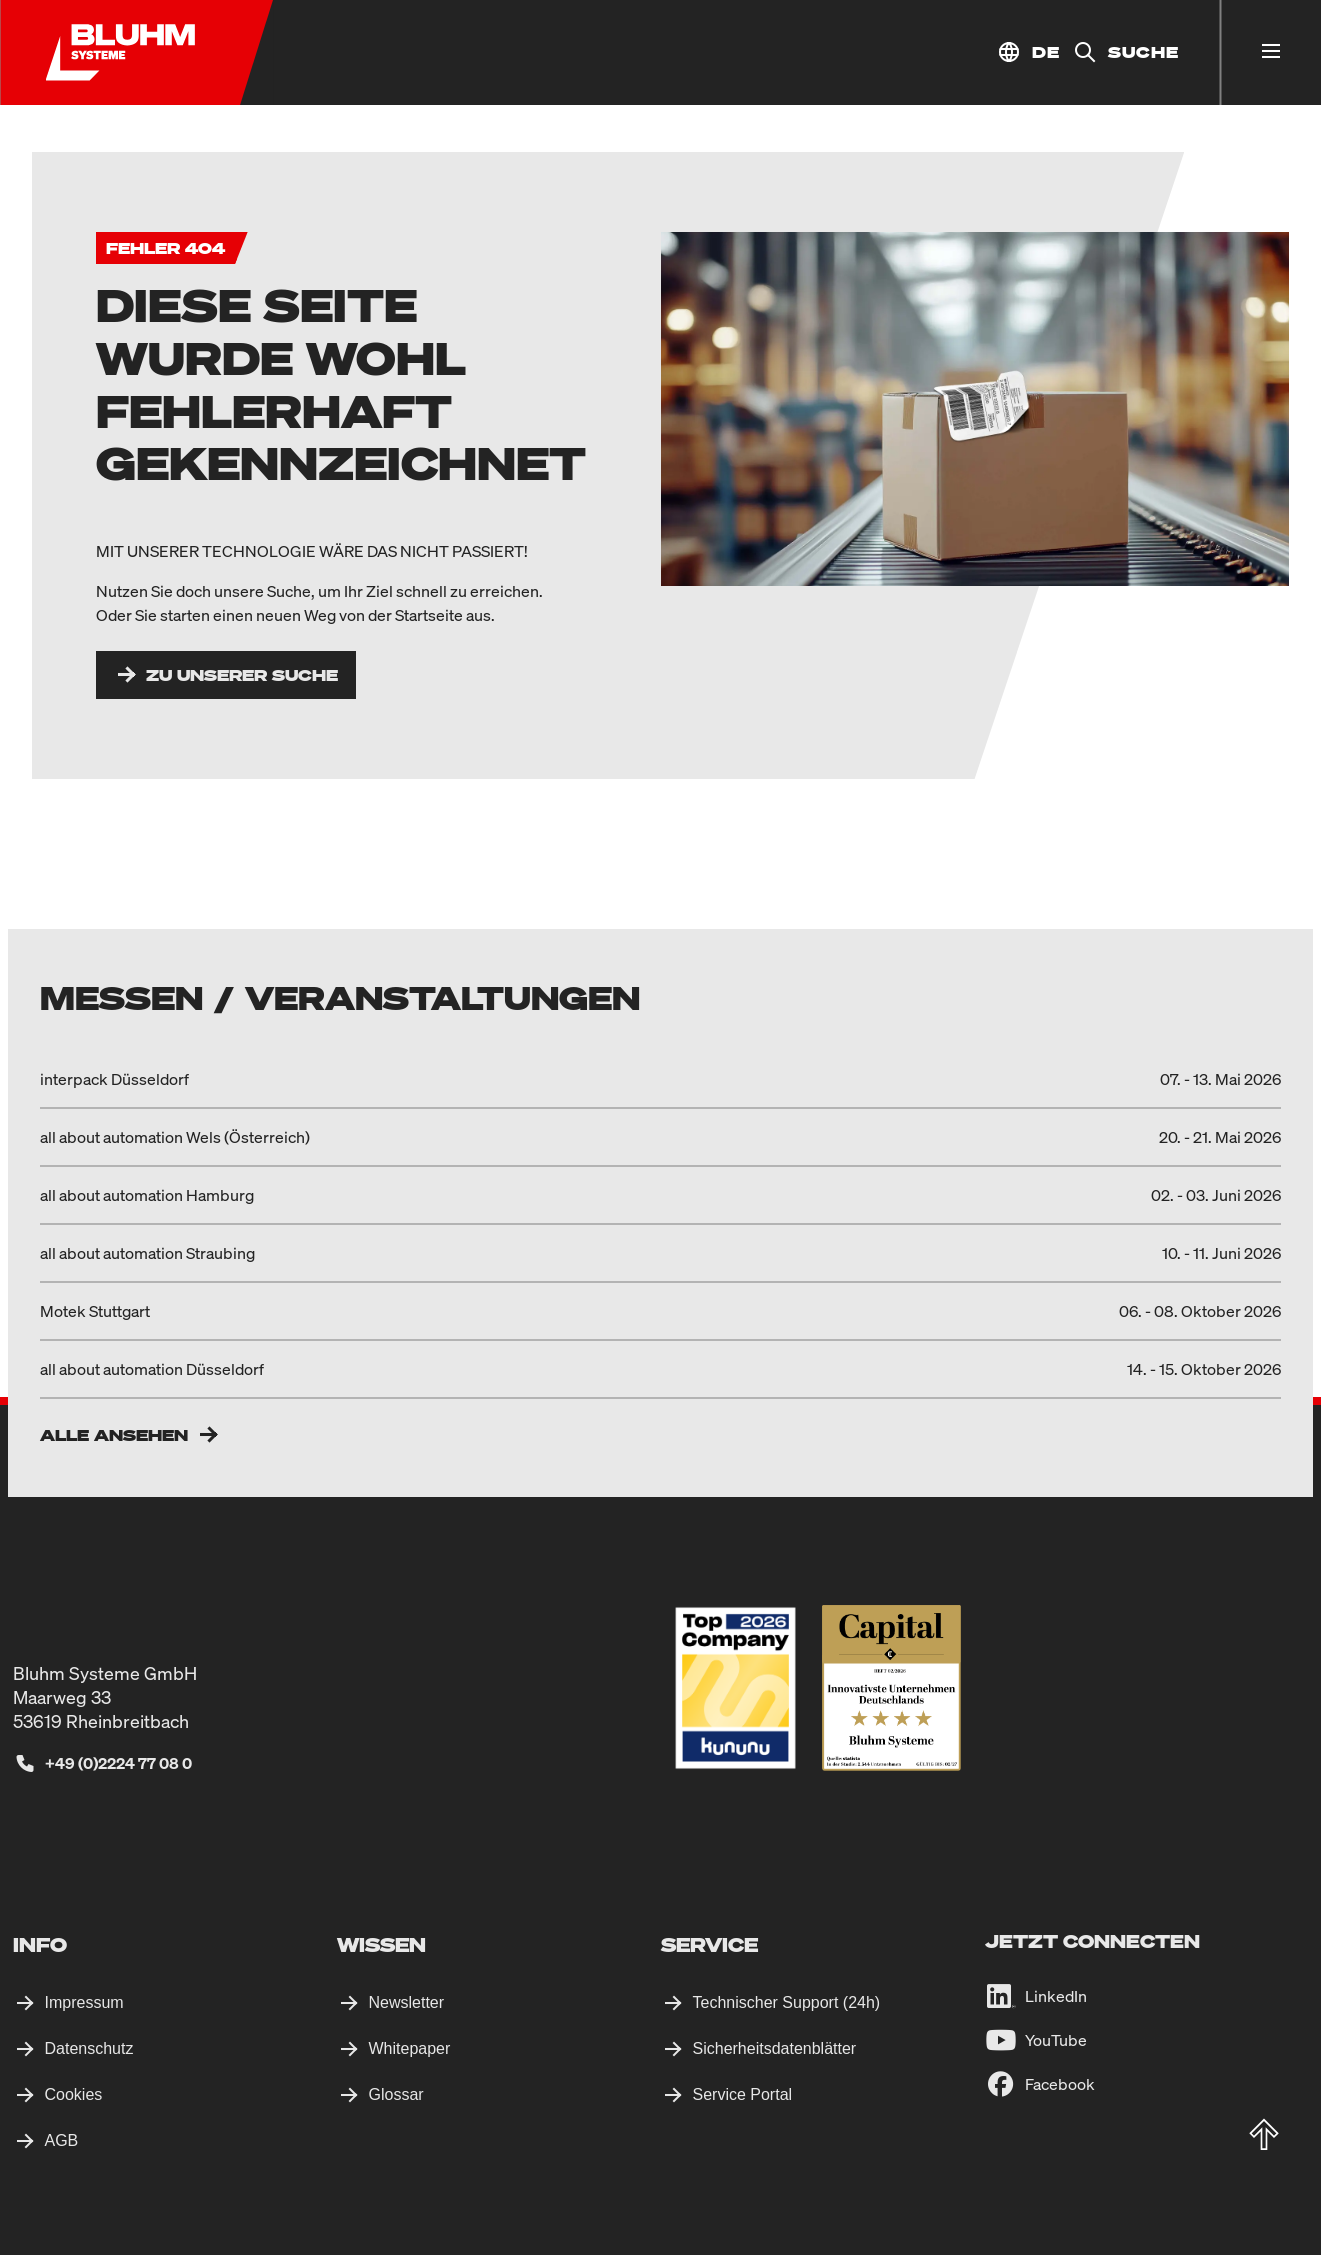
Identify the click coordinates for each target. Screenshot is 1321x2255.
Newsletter (407, 2002)
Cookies (74, 2094)
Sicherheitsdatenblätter (775, 2048)
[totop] (1264, 2135)
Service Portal (743, 2094)
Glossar (396, 2094)
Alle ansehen (114, 1435)
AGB (62, 2140)
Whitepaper (410, 2048)
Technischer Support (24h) (787, 2002)
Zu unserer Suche (242, 675)
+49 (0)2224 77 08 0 (118, 1763)
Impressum (84, 2002)
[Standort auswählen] (1028, 53)
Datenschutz (89, 2048)
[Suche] (1119, 53)
